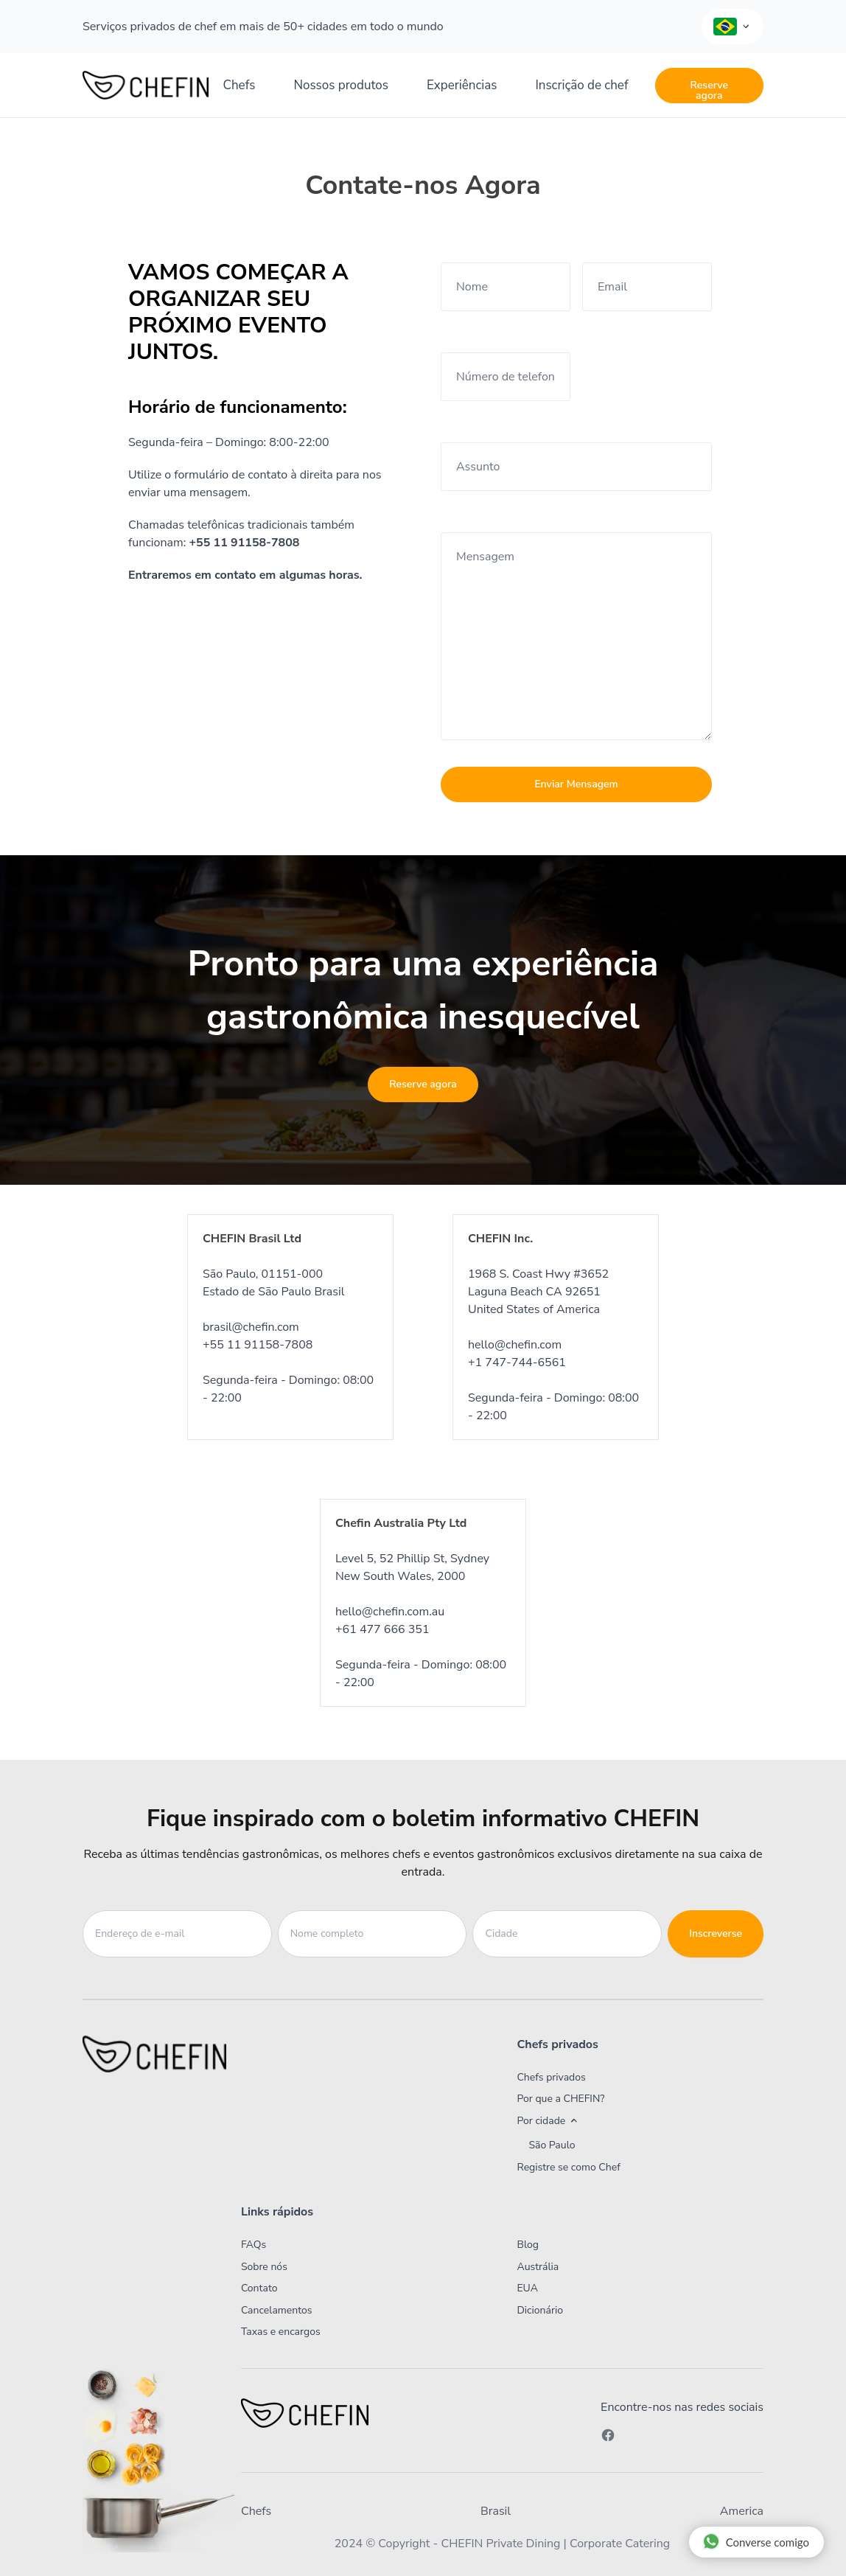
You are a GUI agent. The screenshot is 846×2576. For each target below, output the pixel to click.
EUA (527, 2288)
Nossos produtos (340, 85)
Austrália (538, 2267)
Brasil (495, 2511)
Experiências (462, 85)
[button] (615, 2121)
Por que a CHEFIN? (560, 2099)
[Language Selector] (732, 26)
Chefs (239, 85)
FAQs (253, 2245)
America (741, 2511)
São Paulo (551, 2145)
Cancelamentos (276, 2310)
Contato (259, 2288)
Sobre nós (264, 2267)
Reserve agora (709, 90)
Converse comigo (755, 2541)
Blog (528, 2245)
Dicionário (540, 2310)
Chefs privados (551, 2077)
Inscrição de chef (581, 85)
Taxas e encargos (281, 2332)
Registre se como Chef (568, 2167)
